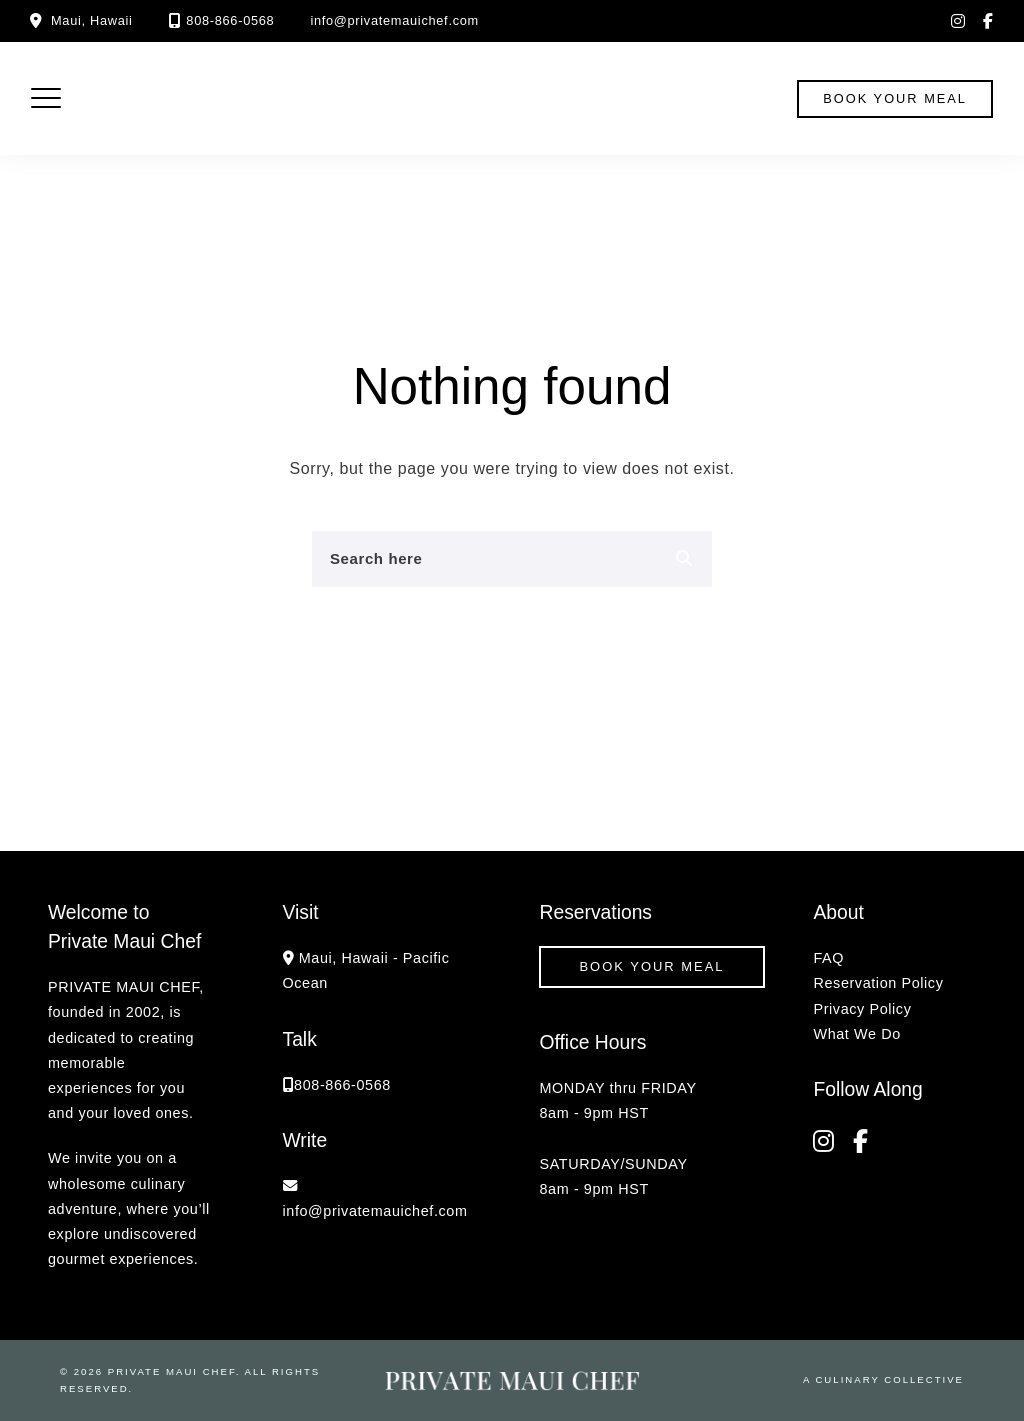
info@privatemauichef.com (394, 20)
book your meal (895, 98)
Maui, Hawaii (92, 20)
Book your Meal (651, 966)
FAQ (828, 958)
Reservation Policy (878, 983)
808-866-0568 (230, 20)
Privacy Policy (862, 1009)
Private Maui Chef (172, 1371)
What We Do (856, 1034)
